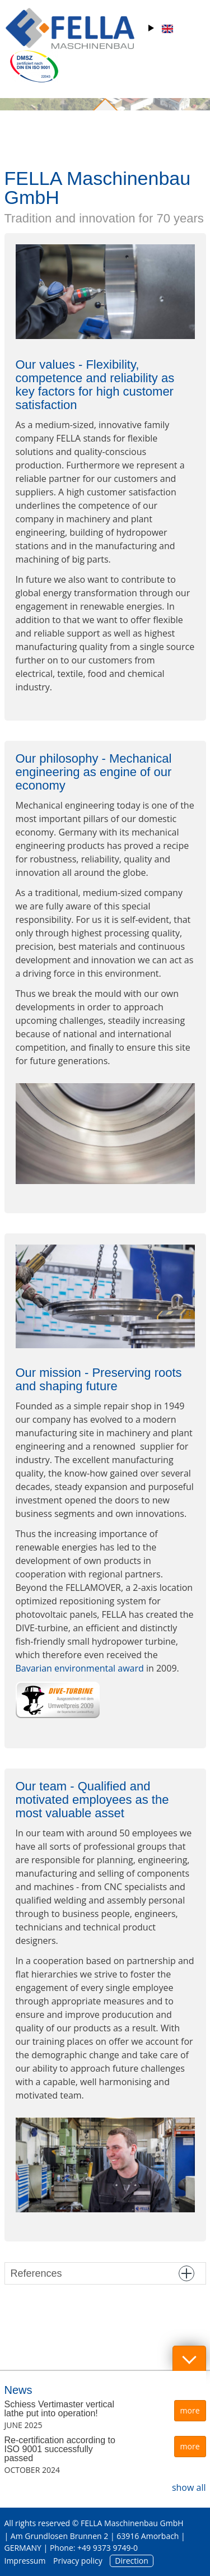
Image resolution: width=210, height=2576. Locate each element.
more (190, 2410)
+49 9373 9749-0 (107, 2547)
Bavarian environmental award (80, 1668)
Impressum (25, 2560)
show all (189, 2487)
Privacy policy (77, 2560)
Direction (131, 2560)
